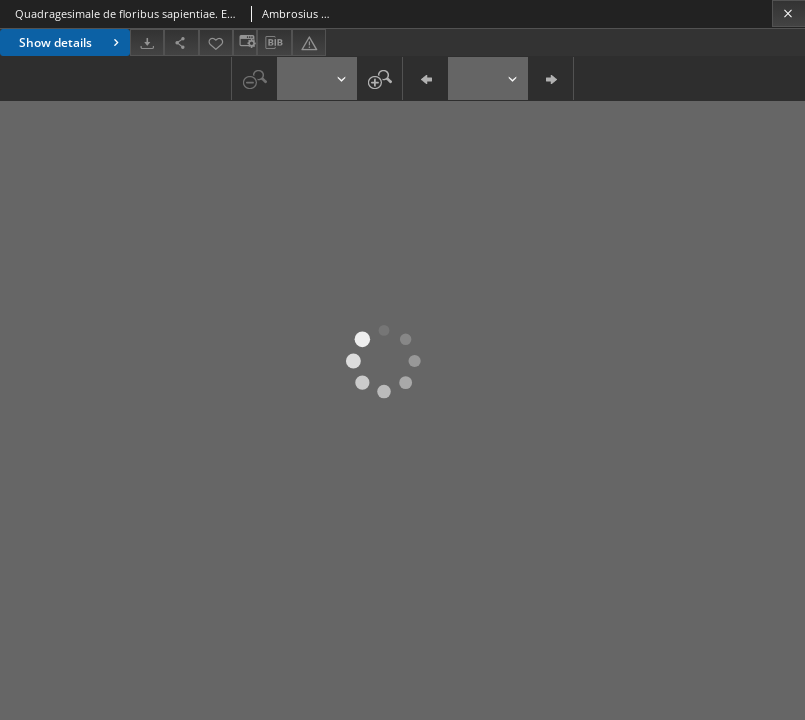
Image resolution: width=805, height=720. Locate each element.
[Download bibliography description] (274, 43)
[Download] (147, 42)
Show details (71, 42)
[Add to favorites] (216, 42)
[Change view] (245, 42)
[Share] (181, 42)
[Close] (788, 13)
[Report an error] (309, 42)
